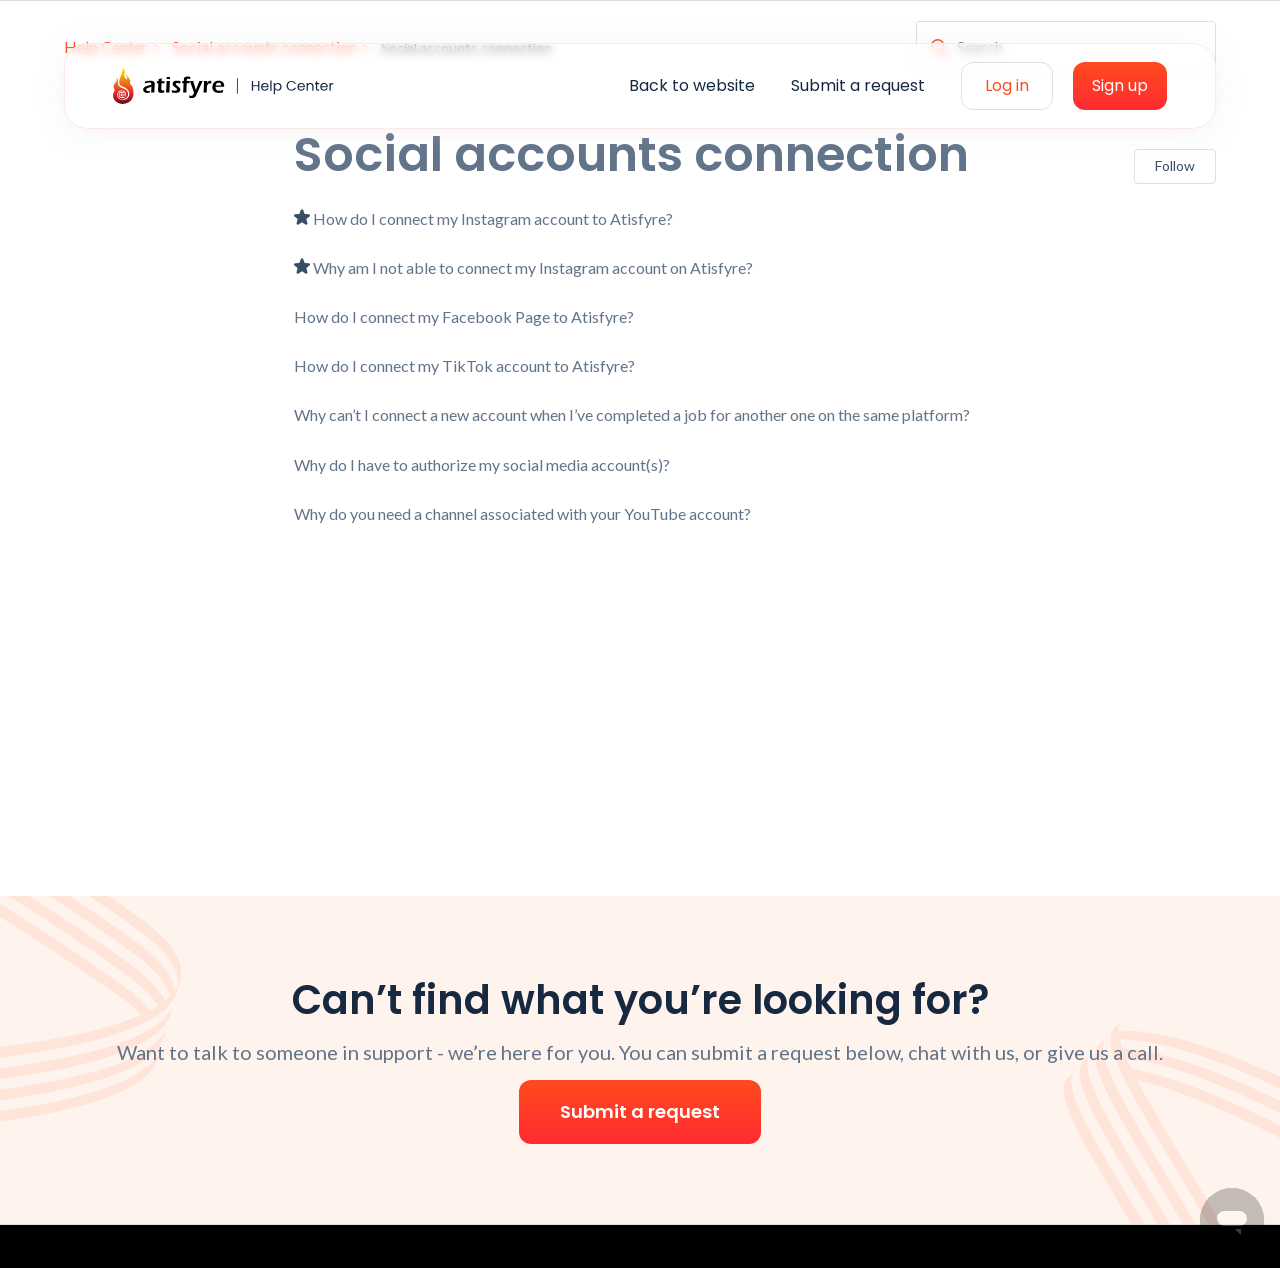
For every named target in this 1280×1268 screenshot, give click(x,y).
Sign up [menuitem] (1120, 85)
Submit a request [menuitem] (858, 85)
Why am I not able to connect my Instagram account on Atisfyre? (533, 267)
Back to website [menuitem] (692, 85)
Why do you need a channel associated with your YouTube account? (522, 513)
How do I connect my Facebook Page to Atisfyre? (464, 316)
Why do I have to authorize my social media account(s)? (482, 464)
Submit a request (640, 1111)
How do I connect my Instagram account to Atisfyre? (493, 218)
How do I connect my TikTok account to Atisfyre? (464, 365)
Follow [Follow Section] (1175, 165)
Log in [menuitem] (1007, 85)
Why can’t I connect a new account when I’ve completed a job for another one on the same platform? (632, 414)
